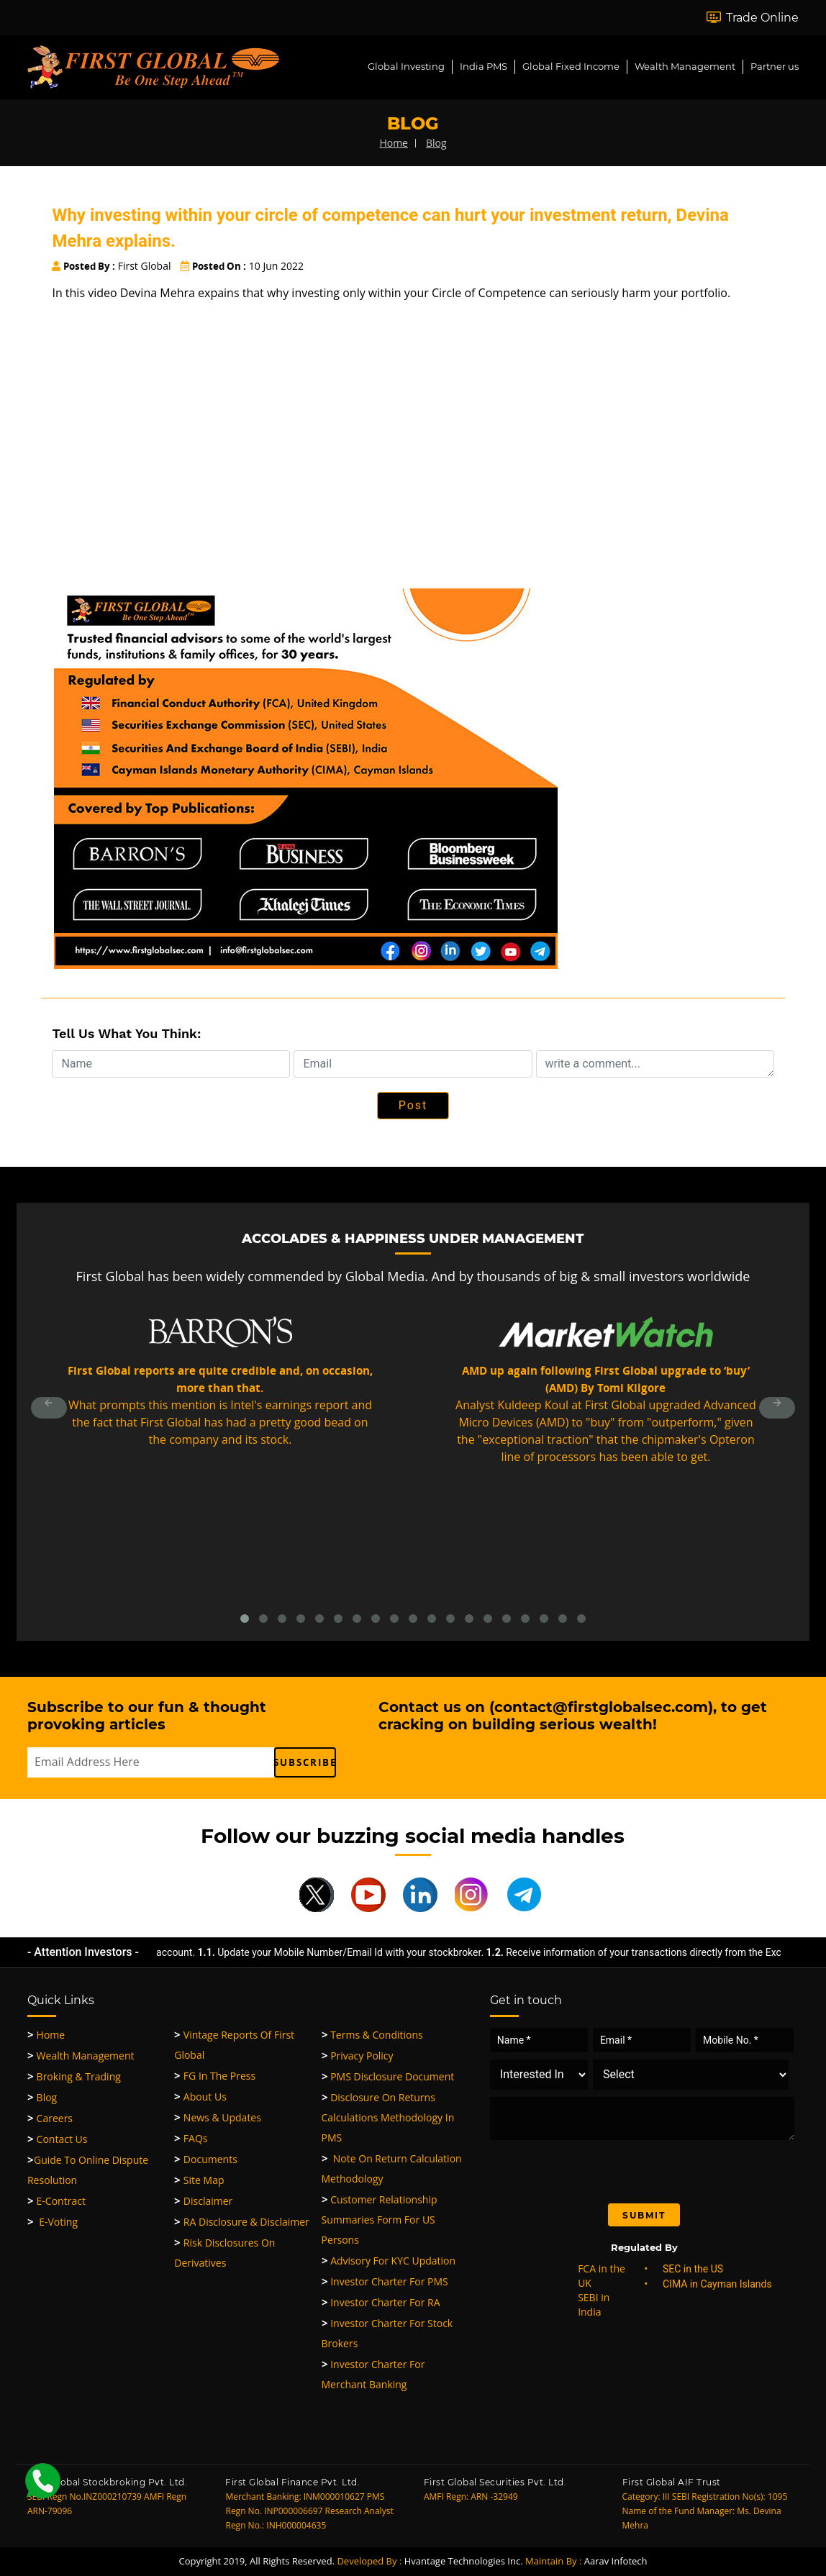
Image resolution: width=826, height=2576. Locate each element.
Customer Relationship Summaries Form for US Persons (379, 2220)
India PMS (483, 66)
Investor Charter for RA (381, 2302)
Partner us (774, 66)
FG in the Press (214, 2076)
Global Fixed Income (571, 66)
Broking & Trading (74, 2076)
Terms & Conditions (372, 2035)
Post (413, 1105)
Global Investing (406, 66)
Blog (42, 2097)
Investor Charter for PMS (385, 2281)
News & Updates (217, 2117)
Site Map (199, 2180)
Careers (50, 2118)
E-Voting (52, 2222)
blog (436, 143)
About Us (200, 2096)
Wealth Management (685, 66)
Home (46, 2035)
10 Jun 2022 (242, 266)
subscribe (305, 1762)
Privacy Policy (358, 2055)
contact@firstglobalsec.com (601, 1707)
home (393, 143)
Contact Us (57, 2139)
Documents (205, 2159)
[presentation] (610, 2168)
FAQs (190, 2138)
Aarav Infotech (616, 2560)
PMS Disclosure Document (388, 2076)
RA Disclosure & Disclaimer (241, 2222)
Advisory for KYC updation (389, 2260)
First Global (111, 266)
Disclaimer (203, 2201)
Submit (644, 2215)
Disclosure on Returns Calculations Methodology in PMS (388, 2117)
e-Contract (56, 2201)
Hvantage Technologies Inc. (463, 2560)
